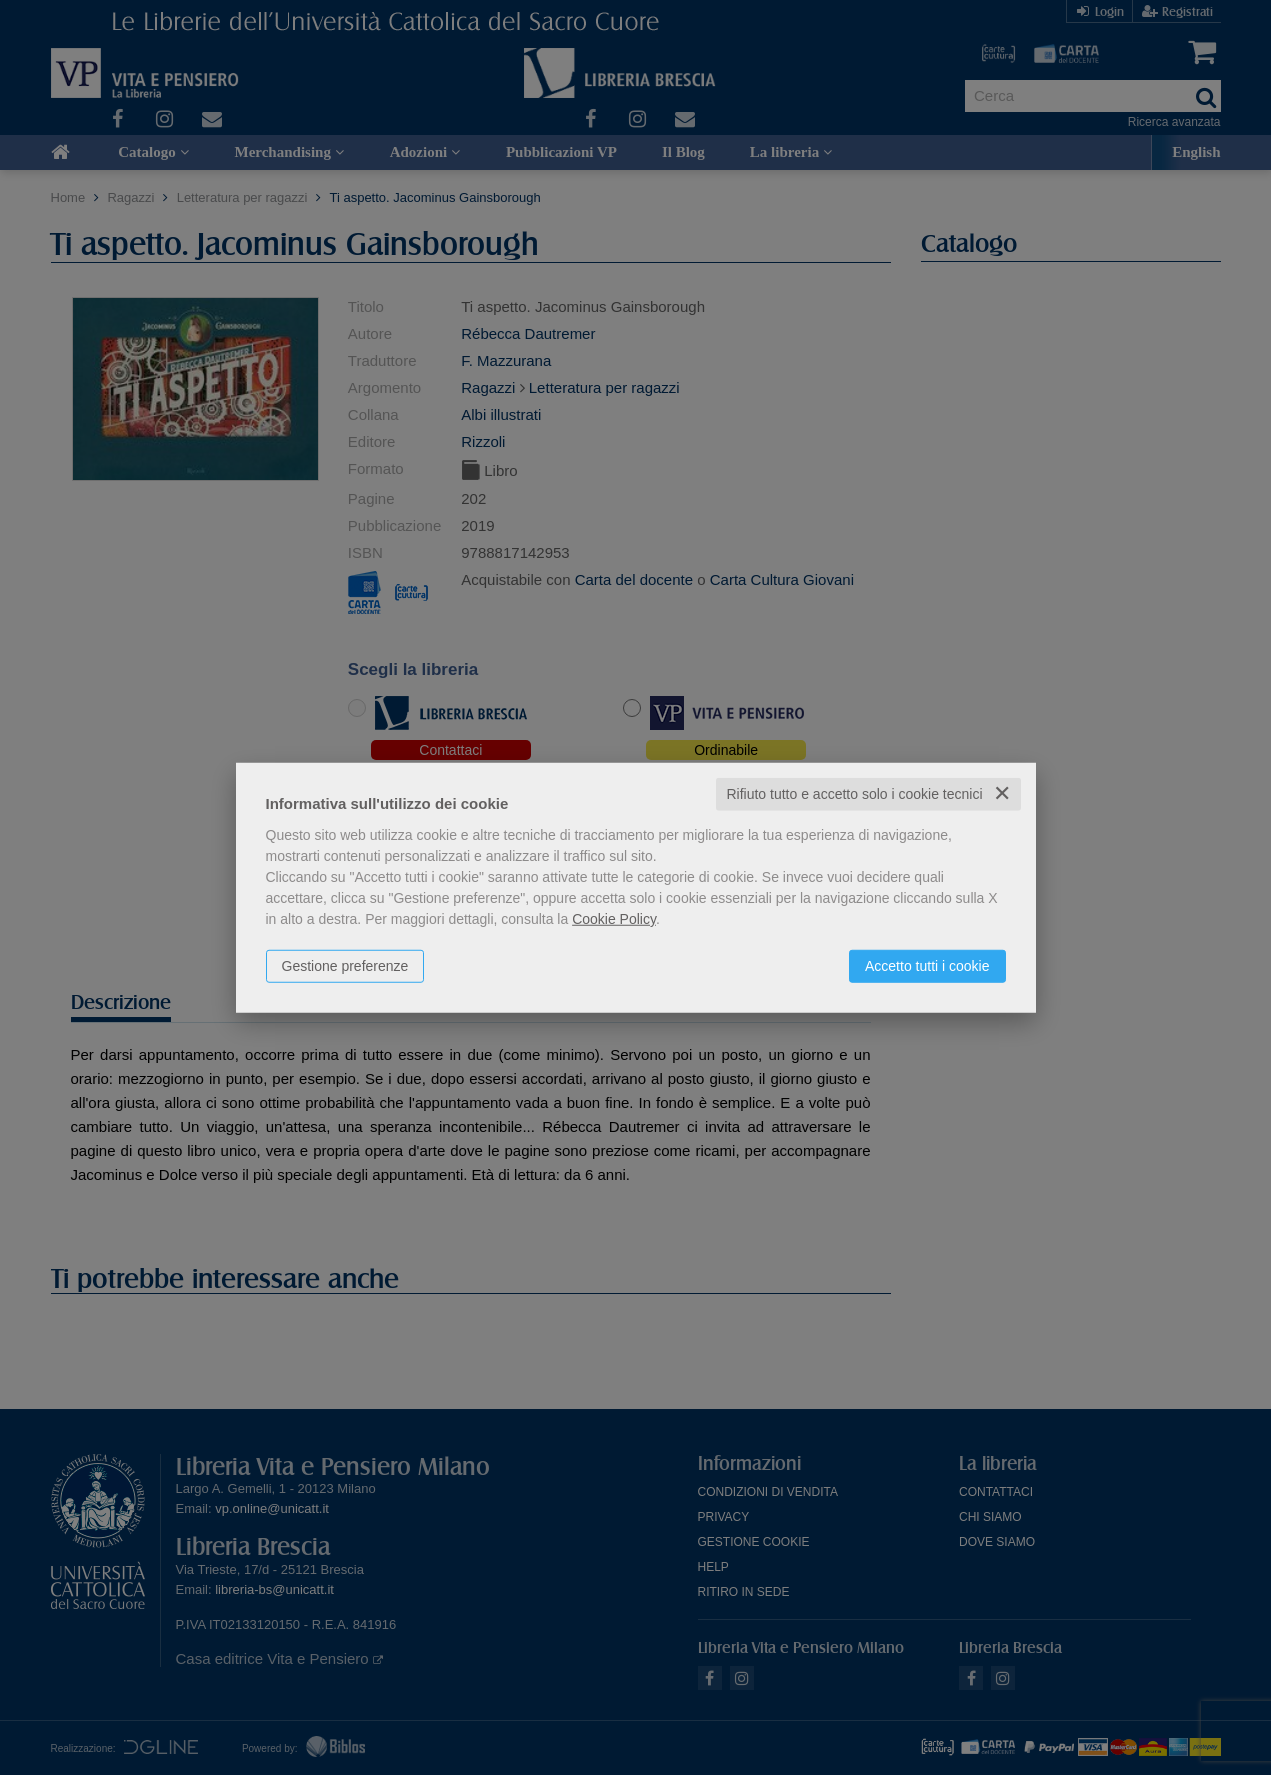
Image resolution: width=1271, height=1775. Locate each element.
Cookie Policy (614, 919)
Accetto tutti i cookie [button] (927, 966)
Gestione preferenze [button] (345, 966)
